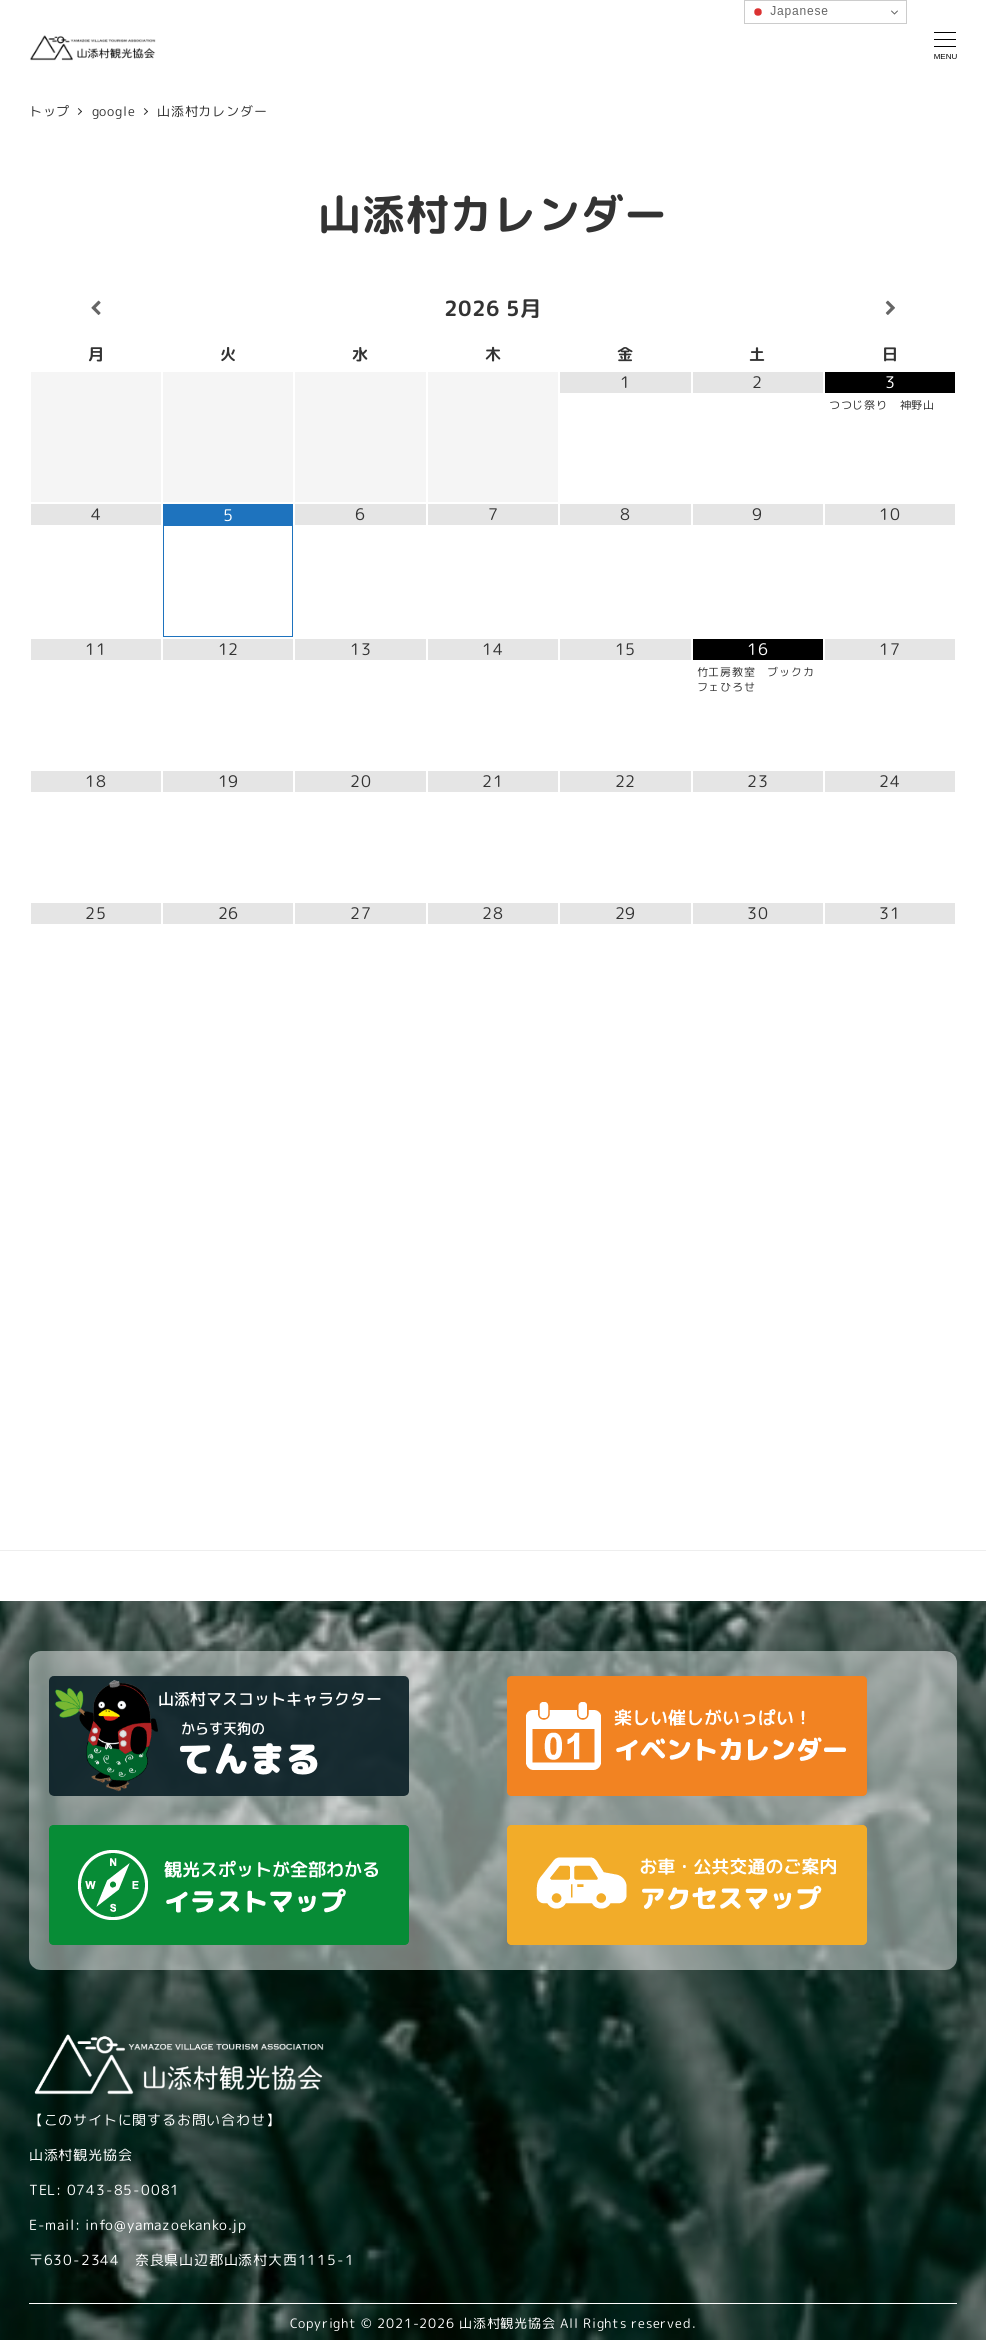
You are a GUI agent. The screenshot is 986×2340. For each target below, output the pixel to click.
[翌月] (890, 308)
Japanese (789, 12)
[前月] (96, 308)
